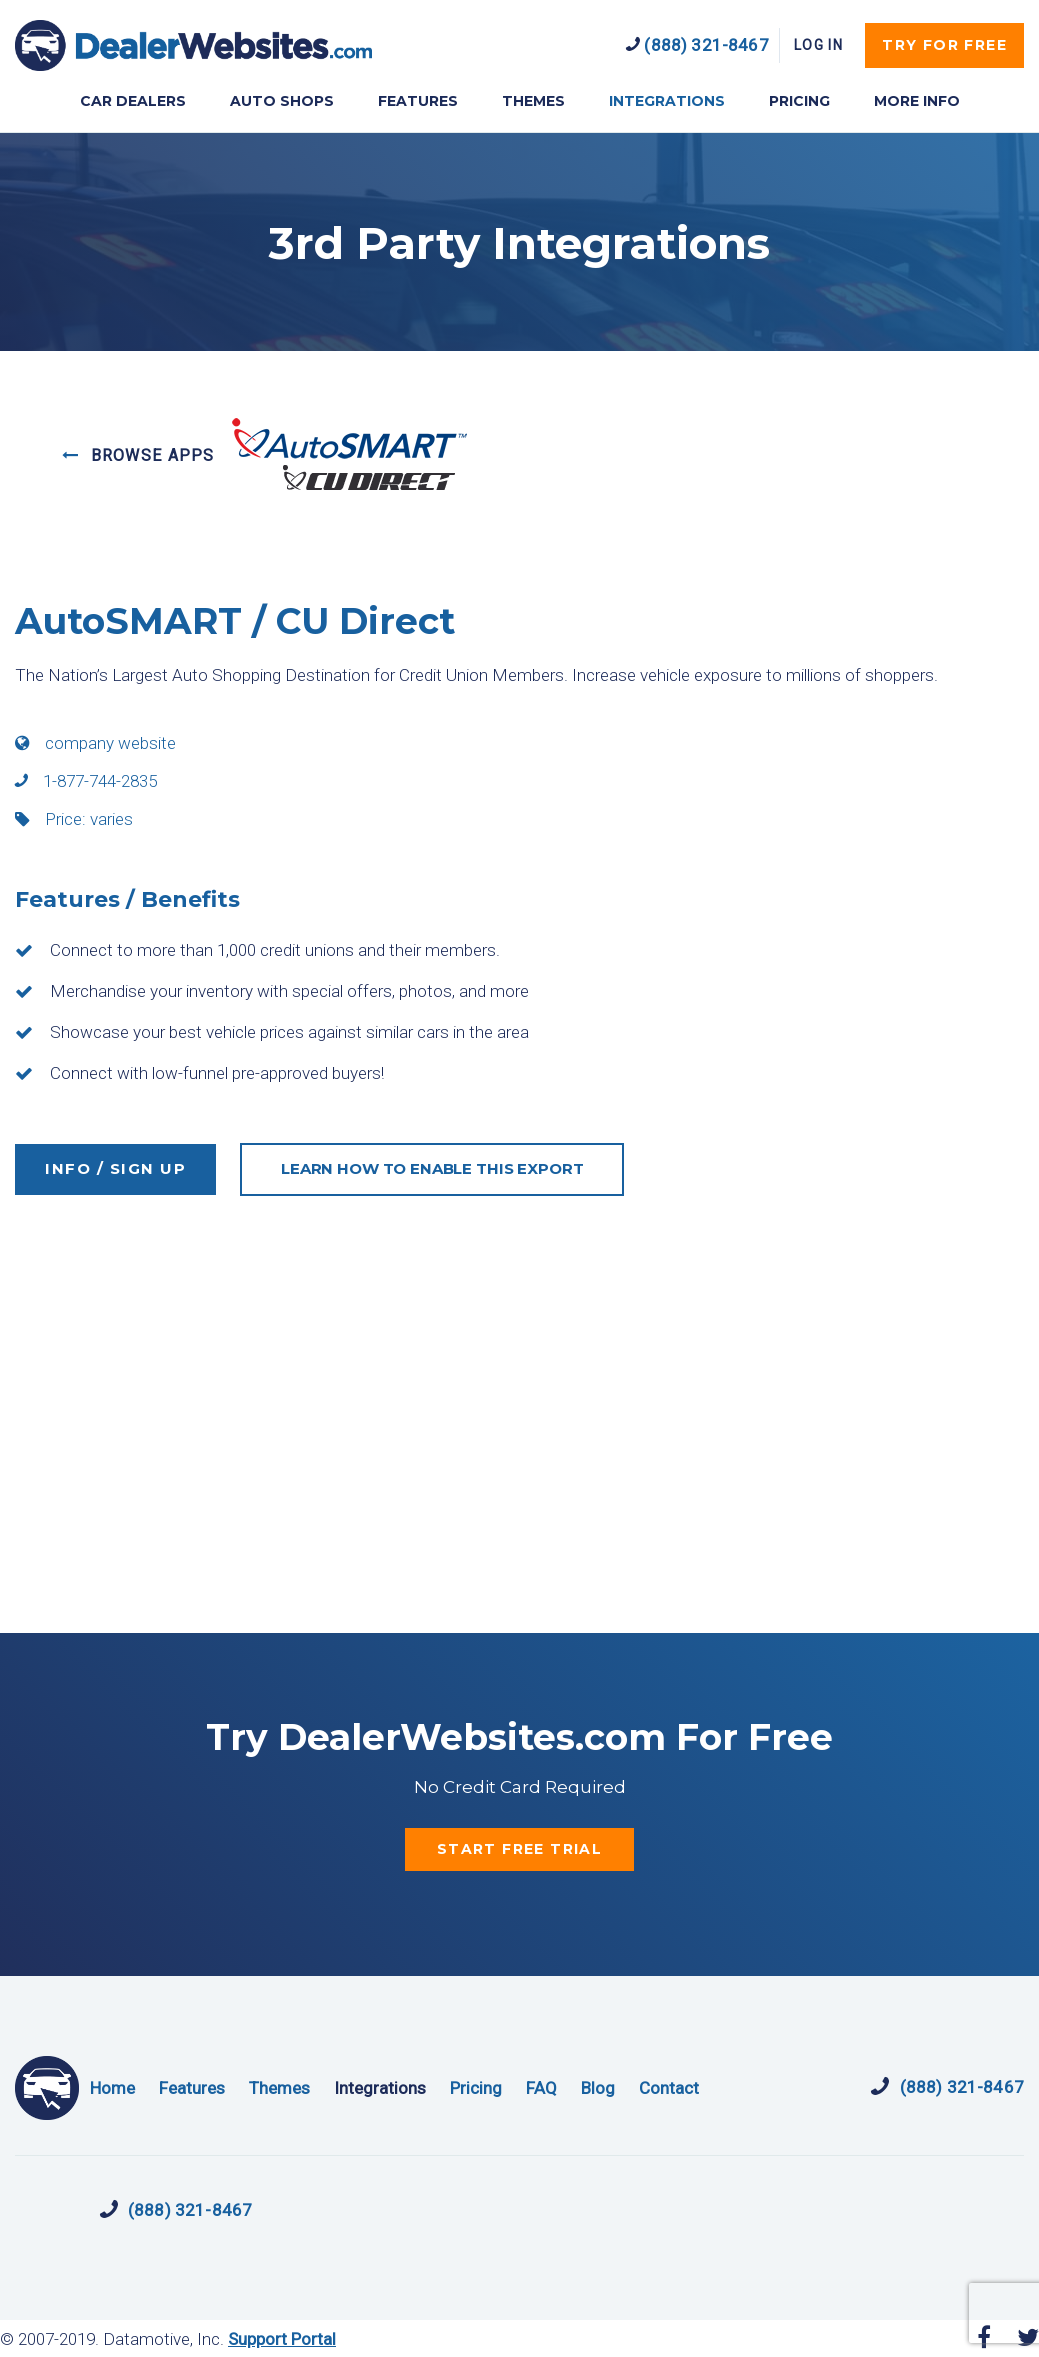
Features (192, 2088)
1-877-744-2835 (86, 781)
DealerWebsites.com (193, 45)
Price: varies (74, 819)
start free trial (519, 1849)
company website (95, 743)
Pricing (476, 2088)
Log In (818, 45)
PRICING (799, 101)
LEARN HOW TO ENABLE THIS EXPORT (432, 1168)
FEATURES (418, 101)
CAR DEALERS (133, 101)
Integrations (380, 2088)
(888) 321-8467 (697, 45)
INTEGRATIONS (667, 101)
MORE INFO (917, 101)
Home (112, 2088)
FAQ (541, 2088)
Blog (598, 2088)
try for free (944, 45)
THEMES (533, 101)
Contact (669, 2088)
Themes (279, 2088)
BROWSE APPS (138, 455)
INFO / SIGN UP (115, 1168)
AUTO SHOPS (282, 101)
